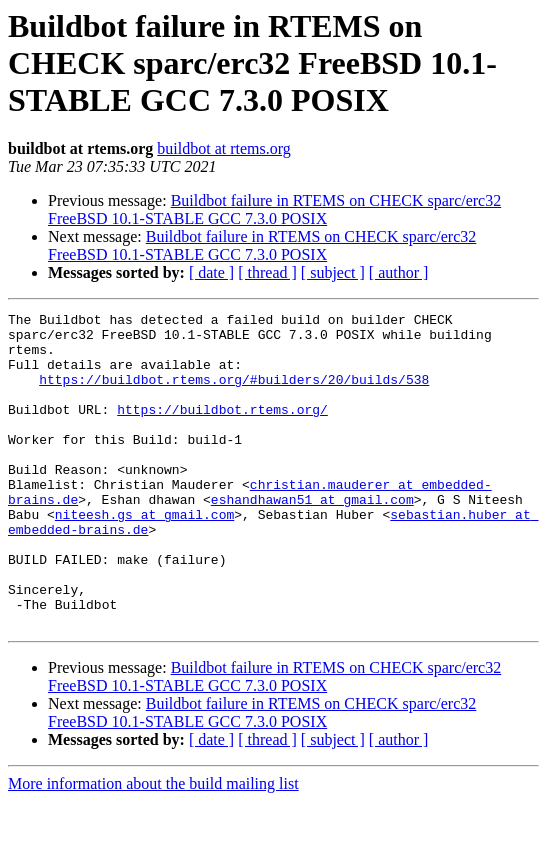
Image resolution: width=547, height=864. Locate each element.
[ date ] (211, 272)
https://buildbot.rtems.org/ (222, 430)
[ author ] (399, 272)
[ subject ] (333, 272)
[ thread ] (267, 272)
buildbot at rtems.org (223, 148)
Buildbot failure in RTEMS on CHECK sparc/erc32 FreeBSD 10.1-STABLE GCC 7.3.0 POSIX (274, 209)
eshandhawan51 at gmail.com (312, 538)
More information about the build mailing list (153, 846)
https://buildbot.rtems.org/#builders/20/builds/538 (234, 394)
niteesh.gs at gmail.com (144, 556)
